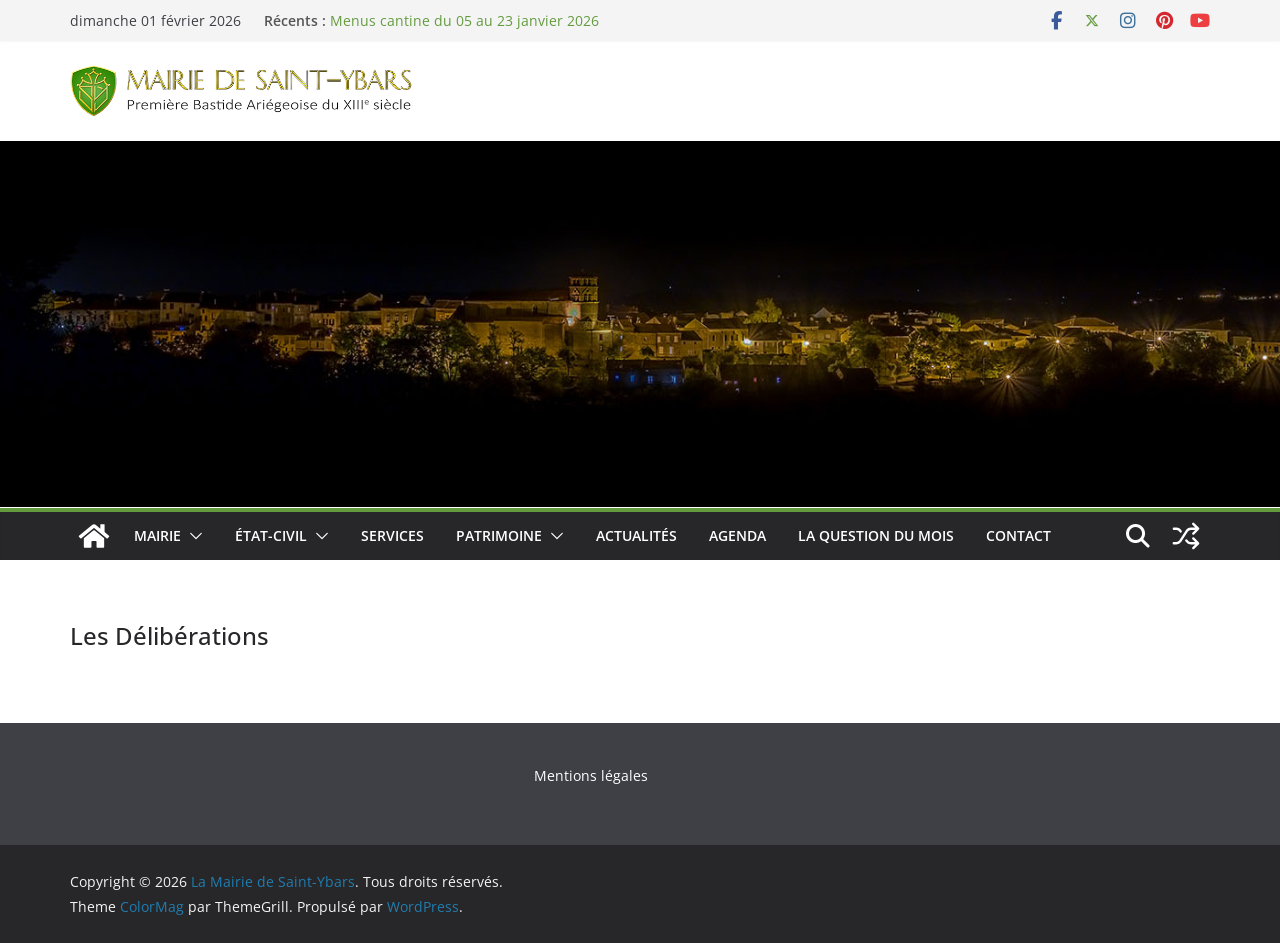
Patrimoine (499, 535)
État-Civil (271, 535)
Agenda (737, 535)
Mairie (157, 535)
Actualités (636, 535)
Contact (1018, 535)
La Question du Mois (876, 535)
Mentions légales (591, 775)
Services (392, 535)
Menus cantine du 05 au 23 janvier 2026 (464, 20)
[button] (192, 536)
